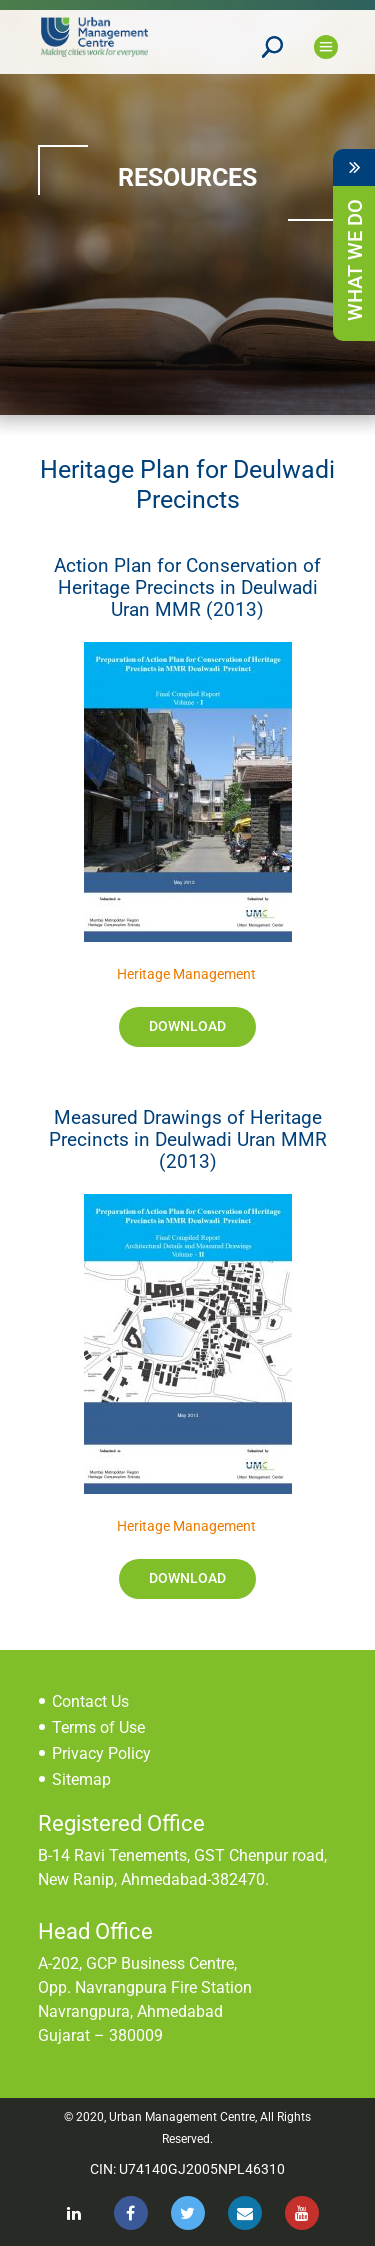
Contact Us (90, 1701)
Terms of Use (98, 1727)
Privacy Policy (101, 1753)
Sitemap (81, 1779)
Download (187, 1026)
